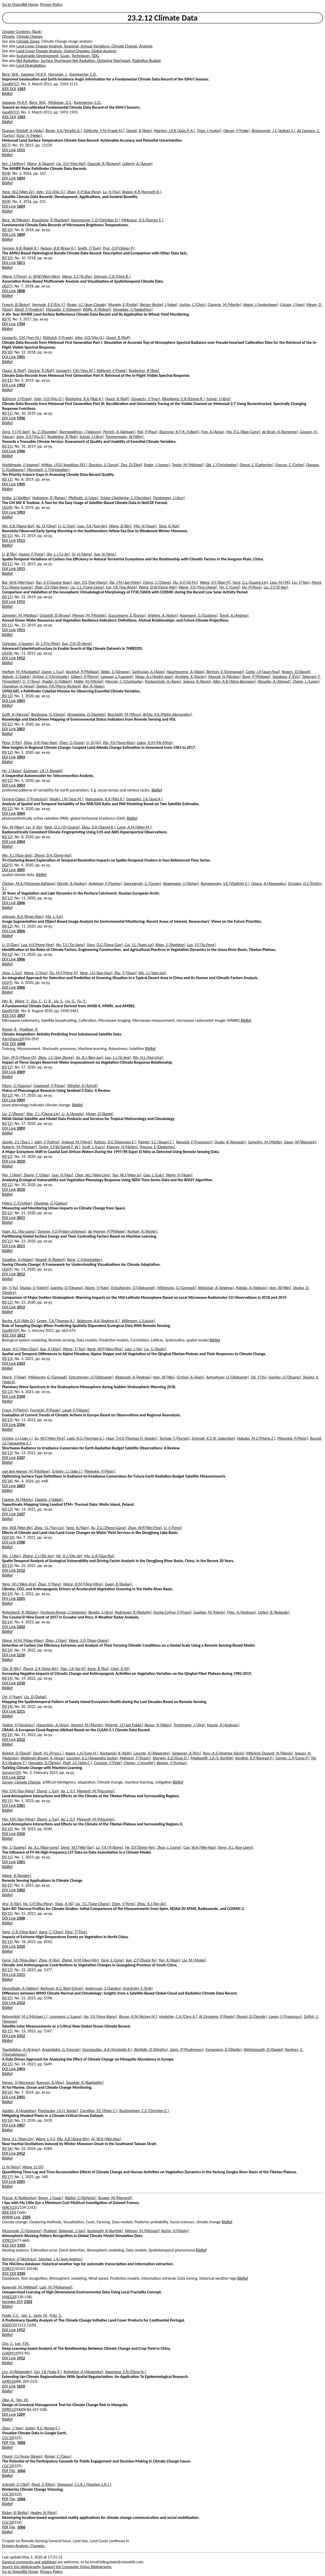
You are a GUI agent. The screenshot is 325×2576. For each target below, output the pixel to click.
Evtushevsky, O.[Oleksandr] (133, 1287)
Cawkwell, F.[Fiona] (49, 1085)
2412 (21, 2153)
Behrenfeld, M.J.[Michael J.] (24, 2016)
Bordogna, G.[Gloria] (48, 714)
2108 (21, 1542)
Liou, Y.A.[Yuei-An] (92, 526)
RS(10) (7, 229)
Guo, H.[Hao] (62, 1175)
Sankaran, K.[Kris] (186, 1753)
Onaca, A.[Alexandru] (268, 883)
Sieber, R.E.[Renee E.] (42, 2428)
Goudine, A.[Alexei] (17, 1259)
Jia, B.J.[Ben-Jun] (89, 1057)
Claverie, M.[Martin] (224, 304)
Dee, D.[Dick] (131, 464)
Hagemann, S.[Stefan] (181, 883)
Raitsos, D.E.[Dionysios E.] (115, 1142)
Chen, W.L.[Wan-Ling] (92, 1175)
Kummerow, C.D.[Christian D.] (95, 220)
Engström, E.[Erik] (137, 1988)
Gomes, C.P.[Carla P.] (292, 1758)
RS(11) (7, 380)
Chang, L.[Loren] (305, 681)
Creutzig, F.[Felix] (108, 1762)
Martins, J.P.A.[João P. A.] (174, 130)
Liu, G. (70, 1001)
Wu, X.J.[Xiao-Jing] (17, 855)
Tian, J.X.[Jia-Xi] (73, 1668)
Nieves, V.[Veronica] (18, 2082)
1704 (21, 323)
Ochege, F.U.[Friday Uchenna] (62, 1231)
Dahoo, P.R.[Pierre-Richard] (58, 686)
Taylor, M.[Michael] (188, 464)
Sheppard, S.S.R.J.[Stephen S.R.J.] (84, 2484)
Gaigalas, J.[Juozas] (18, 643)
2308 (21, 1918)
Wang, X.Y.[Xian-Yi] (215, 582)
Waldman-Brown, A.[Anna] (42, 1758)
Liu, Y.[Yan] (301, 582)
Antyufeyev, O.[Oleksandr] (227, 1377)
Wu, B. (7, 1001)
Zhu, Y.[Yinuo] (125, 972)
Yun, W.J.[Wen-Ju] (126, 1175)
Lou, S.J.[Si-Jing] (118, 1057)
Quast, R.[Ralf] (118, 337)
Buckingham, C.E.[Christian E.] (144, 2110)
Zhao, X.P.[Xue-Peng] (84, 191)
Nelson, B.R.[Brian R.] (57, 248)
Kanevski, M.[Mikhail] (20, 2287)
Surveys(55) (11, 1772)
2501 (21, 2181)
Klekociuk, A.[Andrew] (216, 1287)
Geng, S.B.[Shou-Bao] (19, 1960)
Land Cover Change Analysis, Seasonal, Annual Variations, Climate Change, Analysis (85, 46)
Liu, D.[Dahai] (35, 1696)
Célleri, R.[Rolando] (273, 1612)
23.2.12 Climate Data (162, 18)
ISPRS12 (8, 2409)
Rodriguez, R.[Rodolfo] (133, 1612)
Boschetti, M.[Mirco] (124, 714)
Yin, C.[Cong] (229, 587)
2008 (21, 1043)
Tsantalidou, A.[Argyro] (21, 2049)
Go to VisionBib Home (20, 4)
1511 (21, 150)
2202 (21, 1626)
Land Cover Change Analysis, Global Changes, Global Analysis (66, 50)
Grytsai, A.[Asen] (190, 1377)
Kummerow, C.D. (82, 74)
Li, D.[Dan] (10, 944)
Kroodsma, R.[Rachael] (50, 220)
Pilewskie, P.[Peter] (292, 1438)
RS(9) (6, 319)
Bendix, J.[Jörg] (100, 1612)
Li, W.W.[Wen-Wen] (44, 276)
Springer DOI (12, 2301)
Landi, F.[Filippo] (75, 1410)
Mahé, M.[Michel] (88, 681)
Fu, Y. (81, 1001)
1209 (21, 2414)
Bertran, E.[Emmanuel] (225, 671)
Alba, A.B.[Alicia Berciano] (234, 681)
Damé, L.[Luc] (53, 671)
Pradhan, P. (28, 1029)
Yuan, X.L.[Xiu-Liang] (19, 1231)
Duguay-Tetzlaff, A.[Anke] (23, 130)
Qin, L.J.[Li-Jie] (58, 554)
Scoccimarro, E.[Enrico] (127, 615)
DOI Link (9, 150)
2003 (21, 757)
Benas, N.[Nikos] (157, 1725)
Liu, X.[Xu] (34, 827)
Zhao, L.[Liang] (169, 1847)
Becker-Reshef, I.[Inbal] (159, 304)
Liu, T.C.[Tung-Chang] (92, 1903)
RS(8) (6, 173)
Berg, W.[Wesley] (16, 220)
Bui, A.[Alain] (93, 686)
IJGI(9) (7, 865)
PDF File (8, 2442)
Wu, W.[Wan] (13, 827)
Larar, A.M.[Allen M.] (134, 827)
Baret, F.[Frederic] (29, 309)
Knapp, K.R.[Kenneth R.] (141, 191)
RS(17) (7, 2176)
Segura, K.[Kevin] (197, 681)
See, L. (26, 2315)
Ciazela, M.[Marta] (17, 1499)
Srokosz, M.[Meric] (76, 1142)
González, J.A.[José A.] (144, 799)
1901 (21, 356)
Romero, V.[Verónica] (19, 2259)
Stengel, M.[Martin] (87, 1725)
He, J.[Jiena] (12, 770)
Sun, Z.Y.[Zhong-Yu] (141, 1960)
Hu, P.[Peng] (252, 587)
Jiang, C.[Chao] (51, 1932)
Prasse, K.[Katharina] (19, 2197)
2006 (21, 902)
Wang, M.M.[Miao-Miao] (23, 1640)
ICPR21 (8, 2240)
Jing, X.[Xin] (11, 1903)
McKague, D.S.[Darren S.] (142, 220)
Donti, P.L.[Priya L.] (48, 1753)
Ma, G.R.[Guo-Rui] (99, 1555)
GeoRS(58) (10, 1010)
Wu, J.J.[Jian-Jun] (152, 972)
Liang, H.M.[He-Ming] (155, 742)
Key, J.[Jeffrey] (13, 163)
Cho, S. (7, 2343)
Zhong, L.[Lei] (48, 1791)
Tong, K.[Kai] (168, 526)
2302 (21, 1890)
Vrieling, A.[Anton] (163, 615)
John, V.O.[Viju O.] (51, 191)
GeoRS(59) (10, 1330)
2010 (21, 1161)
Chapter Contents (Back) (22, 31)
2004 (21, 813)
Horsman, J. (58, 74)
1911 (21, 540)
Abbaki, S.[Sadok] (16, 676)
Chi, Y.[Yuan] (12, 1696)
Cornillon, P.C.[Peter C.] (98, 2110)
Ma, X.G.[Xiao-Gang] (243, 431)
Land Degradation (31, 65)
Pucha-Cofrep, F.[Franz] (172, 1612)
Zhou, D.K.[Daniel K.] (98, 827)
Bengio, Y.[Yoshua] (172, 1762)
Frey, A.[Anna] (212, 431)
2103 (21, 1363)
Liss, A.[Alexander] (17, 2371)
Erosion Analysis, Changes (23, 2545)
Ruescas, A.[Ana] (50, 2082)
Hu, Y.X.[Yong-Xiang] (100, 2016)
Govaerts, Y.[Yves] (145, 398)
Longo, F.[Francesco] (285, 2016)
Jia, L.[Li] (68, 1791)
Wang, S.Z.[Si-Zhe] (77, 276)
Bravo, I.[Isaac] (50, 2197)
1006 (21, 2442)
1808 (21, 290)
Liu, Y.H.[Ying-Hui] (71, 163)
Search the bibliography (21, 2566)
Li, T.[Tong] (31, 681)
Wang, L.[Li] (45, 2138)
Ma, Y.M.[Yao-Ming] (18, 1791)
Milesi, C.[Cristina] (17, 1203)
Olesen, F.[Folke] (236, 130)
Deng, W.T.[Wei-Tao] (77, 1847)
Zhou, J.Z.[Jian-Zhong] (56, 1057)
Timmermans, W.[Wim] (124, 436)
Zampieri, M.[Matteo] (20, 615)
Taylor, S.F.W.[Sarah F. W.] (59, 1146)
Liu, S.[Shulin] (155, 1349)
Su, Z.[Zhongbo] (44, 431)
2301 (21, 1805)
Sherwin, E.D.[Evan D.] (171, 1758)
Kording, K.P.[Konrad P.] (254, 1758)
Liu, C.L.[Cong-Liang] (87, 587)
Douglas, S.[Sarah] (104, 464)
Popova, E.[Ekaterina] (157, 1146)
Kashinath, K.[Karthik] (105, 2230)
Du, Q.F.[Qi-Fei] (185, 582)
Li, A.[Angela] (73, 1113)
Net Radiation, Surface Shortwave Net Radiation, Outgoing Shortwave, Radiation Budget (89, 60)
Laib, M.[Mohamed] (55, 2287)
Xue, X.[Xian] (50, 1349)
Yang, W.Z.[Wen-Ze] (18, 191)
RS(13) (7, 1358)
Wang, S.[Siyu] (35, 972)
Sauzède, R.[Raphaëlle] (84, 2082)
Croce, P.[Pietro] (15, 1410)
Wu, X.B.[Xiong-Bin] (73, 2138)
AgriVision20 (12, 1038)
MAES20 (9, 2296)
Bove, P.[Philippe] (256, 676)
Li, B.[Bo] (9, 554)
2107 (21, 1457)
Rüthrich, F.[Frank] (58, 337)
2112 (21, 1570)
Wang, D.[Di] (32, 2167)
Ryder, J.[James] (157, 464)
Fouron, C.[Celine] (289, 464)
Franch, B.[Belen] (16, 304)
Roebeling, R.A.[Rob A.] (84, 398)
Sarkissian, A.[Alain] (148, 671)
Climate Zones (28, 41)
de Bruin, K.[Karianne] (280, 431)
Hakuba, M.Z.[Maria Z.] (256, 1438)
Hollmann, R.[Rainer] (49, 497)
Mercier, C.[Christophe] (124, 681)
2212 (21, 1739)
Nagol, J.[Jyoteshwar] (260, 304)
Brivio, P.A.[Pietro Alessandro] (167, 714)
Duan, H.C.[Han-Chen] (20, 1349)
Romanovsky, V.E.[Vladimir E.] (225, 883)
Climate (8, 36)
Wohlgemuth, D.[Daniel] (263, 2049)
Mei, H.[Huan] (145, 526)
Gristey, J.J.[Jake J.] (17, 1438)
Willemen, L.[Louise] (138, 1320)
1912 (21, 658)
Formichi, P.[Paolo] (45, 1410)
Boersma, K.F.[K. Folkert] (179, 431)
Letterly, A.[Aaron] (137, 163)
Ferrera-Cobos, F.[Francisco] (24, 799)
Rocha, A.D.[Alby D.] (18, 1320)
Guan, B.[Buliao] (118, 1584)
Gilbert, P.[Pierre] (85, 676)
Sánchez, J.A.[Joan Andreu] (60, 2259)
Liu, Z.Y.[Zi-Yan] (276, 587)
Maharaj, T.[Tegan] (135, 1758)
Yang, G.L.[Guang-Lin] (250, 582)
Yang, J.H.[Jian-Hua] (96, 972)
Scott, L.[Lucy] (93, 1146)
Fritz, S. (56, 2315)
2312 (21, 2002)
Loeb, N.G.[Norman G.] (85, 1438)
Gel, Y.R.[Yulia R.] (48, 2371)
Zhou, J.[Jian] (12, 2428)
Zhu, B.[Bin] (11, 1668)
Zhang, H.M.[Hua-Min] (80, 1960)
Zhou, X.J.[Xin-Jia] (151, 1903)
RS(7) (6, 145)
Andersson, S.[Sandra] (103, 1988)
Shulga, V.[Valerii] (34, 1287)
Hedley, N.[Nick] (43, 2512)
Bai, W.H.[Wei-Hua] (18, 582)
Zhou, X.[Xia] (49, 1960)
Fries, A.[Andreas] (241, 1612)
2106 (21, 1424)
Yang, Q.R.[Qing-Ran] (19, 1932)
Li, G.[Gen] (66, 526)
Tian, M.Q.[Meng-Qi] (19, 1057)
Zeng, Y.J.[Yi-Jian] (16, 431)
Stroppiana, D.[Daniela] (86, 714)
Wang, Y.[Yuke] (97, 1287)
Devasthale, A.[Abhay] (20, 1988)
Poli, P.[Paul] (147, 431)
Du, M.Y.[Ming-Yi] (64, 972)
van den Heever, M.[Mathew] (26, 1471)
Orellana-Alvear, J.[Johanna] (63, 1612)
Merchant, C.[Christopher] (48, 469)
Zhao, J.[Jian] (56, 1640)
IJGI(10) (8, 1537)
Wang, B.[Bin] (120, 526)
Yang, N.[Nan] (77, 1527)
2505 (26, 2217)
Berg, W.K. (10, 74)
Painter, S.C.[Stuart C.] (156, 1142)
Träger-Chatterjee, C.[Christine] (125, 497)
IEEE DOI (9, 88)
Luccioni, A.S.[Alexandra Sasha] (92, 1758)
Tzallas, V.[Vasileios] (18, 1725)
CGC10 (7, 2437)
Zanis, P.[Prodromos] (186, 2049)
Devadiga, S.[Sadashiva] (132, 309)
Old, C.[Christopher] (221, 464)
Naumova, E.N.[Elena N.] (125, 2371)
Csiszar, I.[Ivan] (292, 304)
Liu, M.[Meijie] (194, 1960)
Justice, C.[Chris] (193, 304)
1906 (21, 418)
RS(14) (7, 1593)
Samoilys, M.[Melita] (265, 1142)
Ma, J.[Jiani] (12, 1175)
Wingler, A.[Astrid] (82, 1085)
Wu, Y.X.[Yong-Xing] (119, 742)
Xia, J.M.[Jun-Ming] (125, 582)
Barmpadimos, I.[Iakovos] (80, 431)
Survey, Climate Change (21, 1782)
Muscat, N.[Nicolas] (224, 676)
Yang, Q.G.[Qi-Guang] (62, 827)
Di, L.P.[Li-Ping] (48, 643)
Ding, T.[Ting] (76, 1932)
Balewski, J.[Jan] (72, 2230)
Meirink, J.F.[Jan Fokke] (124, 1725)
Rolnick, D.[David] (16, 1753)
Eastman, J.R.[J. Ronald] (43, 770)
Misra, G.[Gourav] (16, 1085)
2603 (21, 1485)
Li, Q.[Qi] (93, 742)
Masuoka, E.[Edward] (63, 309)
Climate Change (29, 36)
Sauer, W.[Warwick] (300, 1142)
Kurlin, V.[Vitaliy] (175, 2230)
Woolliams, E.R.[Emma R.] (183, 398)
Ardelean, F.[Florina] (105, 883)
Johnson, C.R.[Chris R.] (112, 276)
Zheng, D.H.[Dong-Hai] (52, 855)
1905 (21, 484)
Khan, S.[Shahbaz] (170, 944)
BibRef (7, 93)
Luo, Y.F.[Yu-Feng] (201, 944)
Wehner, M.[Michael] (142, 2230)
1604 (21, 178)
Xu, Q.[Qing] (46, 526)
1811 (21, 262)
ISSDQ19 (9, 2325)
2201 (21, 1598)
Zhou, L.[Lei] (12, 972)
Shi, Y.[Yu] (10, 1287)
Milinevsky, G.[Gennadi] (176, 1287)
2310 (21, 1833)
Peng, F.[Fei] (12, 742)
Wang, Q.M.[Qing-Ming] (83, 1584)
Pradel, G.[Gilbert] (57, 681)
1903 (21, 385)
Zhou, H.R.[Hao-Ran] (40, 742)
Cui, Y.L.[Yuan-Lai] (139, 944)
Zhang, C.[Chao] (37, 1175)
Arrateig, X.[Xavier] (190, 676)
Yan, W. (22, 2399)
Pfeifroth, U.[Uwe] (83, 497)
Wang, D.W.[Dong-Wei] (157, 587)
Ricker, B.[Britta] (15, 2512)
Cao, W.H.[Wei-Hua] (199, 1847)
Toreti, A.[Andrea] (233, 615)
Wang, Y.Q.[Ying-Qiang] (197, 587)
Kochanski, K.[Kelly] (116, 1753)
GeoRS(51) (10, 84)
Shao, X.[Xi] (64, 1903)
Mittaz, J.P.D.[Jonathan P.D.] (64, 464)
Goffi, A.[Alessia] (15, 714)
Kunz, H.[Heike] (29, 135)
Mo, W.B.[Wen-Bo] (17, 1527)
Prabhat (50, 2230)
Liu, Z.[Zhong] (13, 1113)
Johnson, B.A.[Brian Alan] (22, 916)
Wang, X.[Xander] (16, 1875)
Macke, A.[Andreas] (223, 1725)
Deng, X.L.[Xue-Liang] (235, 1847)
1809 (21, 234)
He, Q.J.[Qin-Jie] (69, 1555)
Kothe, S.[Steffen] (16, 497)
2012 (21, 1274)
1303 (21, 88)
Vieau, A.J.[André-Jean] (154, 676)
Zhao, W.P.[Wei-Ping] (145, 1527)
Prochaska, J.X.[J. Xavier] (58, 2110)
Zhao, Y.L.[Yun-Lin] (49, 1527)
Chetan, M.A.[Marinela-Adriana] (28, 883)
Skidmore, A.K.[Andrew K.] (98, 1320)
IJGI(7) (7, 286)
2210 (21, 1654)
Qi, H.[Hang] (82, 554)
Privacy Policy (51, 4)
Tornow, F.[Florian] (174, 1438)
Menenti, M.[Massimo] (95, 1791)
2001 (21, 700)
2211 (21, 1711)
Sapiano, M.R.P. (33, 74)
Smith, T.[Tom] (89, 248)
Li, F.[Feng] (173, 1527)
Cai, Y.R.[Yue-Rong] (121, 587)
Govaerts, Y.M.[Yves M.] (21, 337)
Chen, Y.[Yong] (123, 1903)
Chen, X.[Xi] (119, 1668)
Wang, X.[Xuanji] (40, 163)
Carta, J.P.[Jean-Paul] (263, 671)
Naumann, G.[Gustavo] (199, 615)
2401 (21, 2068)
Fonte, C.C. (10, 2315)
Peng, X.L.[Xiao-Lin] (18, 2138)
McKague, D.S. (60, 102)
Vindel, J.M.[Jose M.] (66, 799)
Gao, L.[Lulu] (153, 1175)
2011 (21, 1217)
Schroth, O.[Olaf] (15, 2484)
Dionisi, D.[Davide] (251, 2016)
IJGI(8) (7, 507)
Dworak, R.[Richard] (103, 163)
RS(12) (7, 695)
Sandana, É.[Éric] (286, 676)
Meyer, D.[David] (99, 1113)
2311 (21, 1974)
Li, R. (48, 1001)
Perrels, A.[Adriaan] (119, 431)
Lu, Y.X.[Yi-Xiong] (109, 1847)
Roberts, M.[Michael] (19, 1146)
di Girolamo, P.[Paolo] (217, 2016)
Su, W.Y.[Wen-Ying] (50, 1438)
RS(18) (7, 1481)
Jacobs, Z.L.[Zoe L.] (17, 1142)
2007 (21, 1015)
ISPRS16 (8, 2381)
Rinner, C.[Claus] (57, 2456)
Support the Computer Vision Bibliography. (77, 2566)
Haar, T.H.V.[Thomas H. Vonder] (131, 1438)
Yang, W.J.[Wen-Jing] (19, 1584)
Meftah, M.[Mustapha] (21, 671)
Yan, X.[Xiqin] (169, 1960)
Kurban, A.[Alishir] (142, 1231)
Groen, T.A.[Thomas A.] (56, 1320)
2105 (21, 2245)
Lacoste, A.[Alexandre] (152, 1753)
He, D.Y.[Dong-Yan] (140, 1847)
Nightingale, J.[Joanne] (20, 464)
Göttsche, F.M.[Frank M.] (104, 130)
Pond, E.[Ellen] (43, 2484)
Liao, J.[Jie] (133, 1349)
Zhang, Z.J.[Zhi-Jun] (38, 1555)
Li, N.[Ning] (11, 2167)
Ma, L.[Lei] (54, 916)
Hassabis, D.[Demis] (44, 1762)
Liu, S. (58, 1001)
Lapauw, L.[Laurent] (117, 676)
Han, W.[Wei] (280, 1287)
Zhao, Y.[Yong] (49, 1584)
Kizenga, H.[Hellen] (122, 1146)
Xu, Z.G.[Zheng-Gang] (108, 1527)
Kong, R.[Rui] (97, 1668)
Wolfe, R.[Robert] (97, 309)
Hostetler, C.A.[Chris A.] (178, 2016)
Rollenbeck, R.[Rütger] (20, 1612)
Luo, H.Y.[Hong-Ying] (37, 944)
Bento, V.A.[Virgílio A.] (63, 130)
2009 (21, 1072)
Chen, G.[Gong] (72, 742)
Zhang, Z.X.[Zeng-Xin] (40, 1668)
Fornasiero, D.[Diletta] (224, 2049)
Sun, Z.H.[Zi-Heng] (77, 643)
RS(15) (7, 1800)
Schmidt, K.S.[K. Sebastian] (213, 1438)
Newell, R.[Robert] (50, 1259)
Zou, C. (36, 1001)
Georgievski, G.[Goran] (142, 883)
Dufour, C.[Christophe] (50, 676)
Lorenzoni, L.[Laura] (65, 2016)
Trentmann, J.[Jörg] (168, 497)
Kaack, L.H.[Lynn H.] (82, 1753)
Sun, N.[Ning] (105, 554)
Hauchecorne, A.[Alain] (185, 671)
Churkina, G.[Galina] (50, 1203)
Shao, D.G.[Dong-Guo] (105, 944)
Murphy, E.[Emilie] (123, 304)
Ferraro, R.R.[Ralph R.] (20, 248)
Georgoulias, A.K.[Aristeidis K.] (107, 2049)
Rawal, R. (10, 1029)
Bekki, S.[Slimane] (115, 671)
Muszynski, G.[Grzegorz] (22, 2230)
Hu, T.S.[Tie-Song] (70, 944)
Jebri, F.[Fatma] (46, 1142)
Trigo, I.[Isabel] (209, 130)
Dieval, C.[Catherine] (256, 464)
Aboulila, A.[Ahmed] (273, 681)
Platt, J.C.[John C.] (77, 1762)
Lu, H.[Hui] (111, 191)
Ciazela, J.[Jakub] (48, 1499)
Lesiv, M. (41, 2315)
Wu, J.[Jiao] (11, 1555)
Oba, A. (8, 2399)
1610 (21, 2386)
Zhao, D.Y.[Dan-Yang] (51, 587)
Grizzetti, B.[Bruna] (54, 615)
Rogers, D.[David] (296, 671)
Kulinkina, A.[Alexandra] (83, 2371)
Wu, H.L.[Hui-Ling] (148, 1057)
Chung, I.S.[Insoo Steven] (22, 2456)
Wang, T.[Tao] (74, 1349)
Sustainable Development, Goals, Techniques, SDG (58, 55)
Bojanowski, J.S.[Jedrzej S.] (273, 130)
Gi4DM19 (10, 2353)
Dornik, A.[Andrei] (72, 883)
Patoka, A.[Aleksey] (251, 1287)
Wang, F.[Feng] (14, 276)
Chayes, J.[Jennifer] (139, 1762)
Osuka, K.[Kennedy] (230, 1142)
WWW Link (11, 2217)
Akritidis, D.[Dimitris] (151, 2049)
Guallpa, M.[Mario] (209, 1612)
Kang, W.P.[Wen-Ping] (105, 1349)
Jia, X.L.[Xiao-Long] (43, 1847)
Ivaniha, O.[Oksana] (67, 1287)
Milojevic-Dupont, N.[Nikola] (269, 1753)
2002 (21, 728)
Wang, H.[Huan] (179, 1175)
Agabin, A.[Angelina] (19, 2110)
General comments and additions (29, 2561)
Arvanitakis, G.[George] (61, 2049)
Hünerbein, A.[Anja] (52, 1725)
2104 (21, 1396)
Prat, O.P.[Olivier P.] (119, 248)
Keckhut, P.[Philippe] (82, 671)
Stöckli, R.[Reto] (139, 130)
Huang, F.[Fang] (31, 554)
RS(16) (7, 2092)
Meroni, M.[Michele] (89, 615)
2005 (21, 869)
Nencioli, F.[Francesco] (194, 1142)
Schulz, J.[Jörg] (218, 398)
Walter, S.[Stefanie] (80, 2197)
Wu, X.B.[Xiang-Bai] (18, 526)
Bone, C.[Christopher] (84, 1259)
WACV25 (9, 2207)
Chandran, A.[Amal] (18, 686)
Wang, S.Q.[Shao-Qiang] (88, 1640)
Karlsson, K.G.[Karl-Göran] (61, 1988)
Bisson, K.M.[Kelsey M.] (138, 2016)
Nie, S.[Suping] (14, 1847)
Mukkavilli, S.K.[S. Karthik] (212, 1758)
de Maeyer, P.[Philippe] (106, 1231)
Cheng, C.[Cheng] (157, 582)
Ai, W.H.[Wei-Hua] (106, 2138)
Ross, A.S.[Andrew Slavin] (223, 1753)
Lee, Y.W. (22, 2343)
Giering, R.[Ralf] (41, 370)
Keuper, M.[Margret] (115, 2197)
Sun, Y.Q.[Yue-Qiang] (90, 582)
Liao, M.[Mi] (280, 582)
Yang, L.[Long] (112, 1960)
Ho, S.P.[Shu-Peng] (38, 1903)
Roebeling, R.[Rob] (144, 370)
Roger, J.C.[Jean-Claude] (86, 304)
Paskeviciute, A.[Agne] (163, 681)
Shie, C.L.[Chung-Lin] (43, 1113)
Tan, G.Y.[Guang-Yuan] (54, 582)
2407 (21, 2125)
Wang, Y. (22, 1001)
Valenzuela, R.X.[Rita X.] (104, 799)
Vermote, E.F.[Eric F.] (48, 304)
